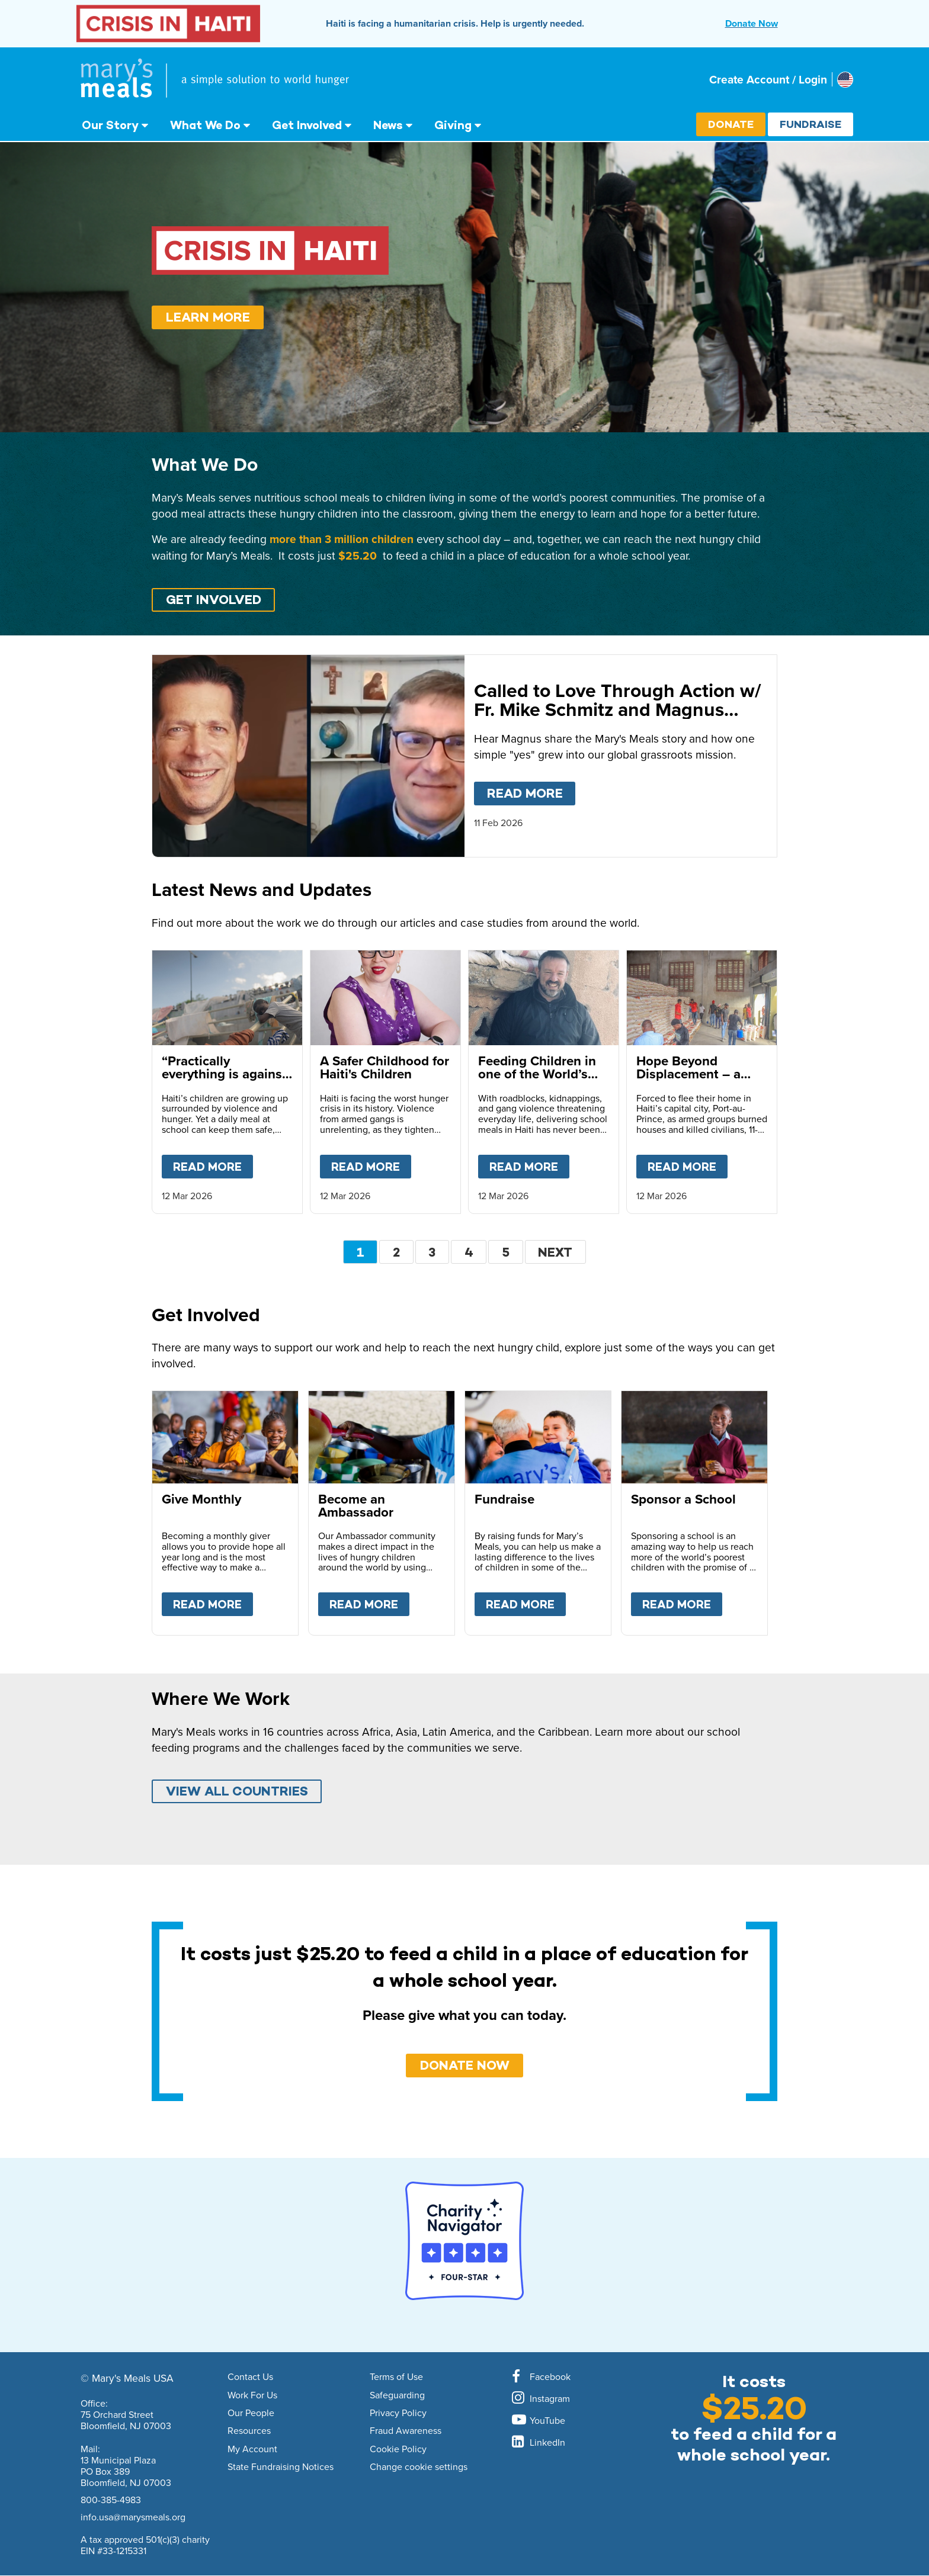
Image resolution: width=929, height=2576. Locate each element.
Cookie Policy (398, 2449)
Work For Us (252, 2395)
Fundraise (810, 124)
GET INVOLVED (213, 600)
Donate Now (751, 23)
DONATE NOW (465, 2065)
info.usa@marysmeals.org (133, 2516)
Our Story (110, 125)
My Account (252, 2449)
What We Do (205, 125)
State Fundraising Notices (281, 2467)
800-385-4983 (111, 2499)
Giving (453, 125)
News (388, 125)
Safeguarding (397, 2395)
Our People (251, 2413)
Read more (531, 791)
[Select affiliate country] (845, 79)
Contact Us (250, 2377)
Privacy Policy (398, 2413)
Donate (731, 124)
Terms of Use (396, 2377)
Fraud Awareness (405, 2431)
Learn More (208, 317)
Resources (249, 2431)
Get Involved (307, 125)
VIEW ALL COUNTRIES (237, 1791)
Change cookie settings (418, 2467)
